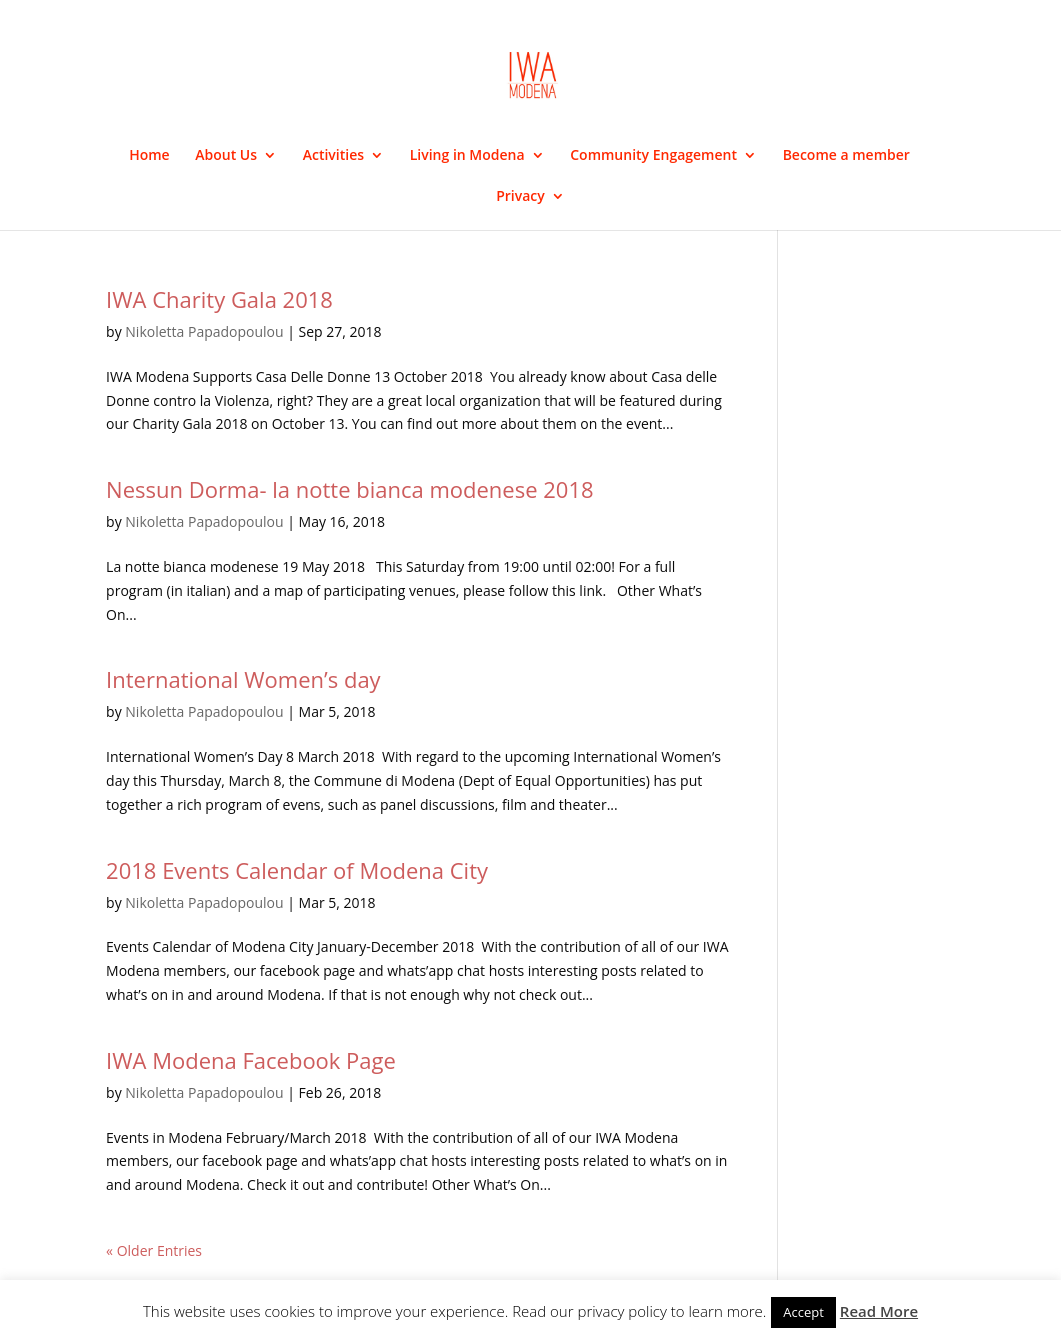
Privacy (520, 197)
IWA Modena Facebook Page (251, 1060)
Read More (879, 1311)
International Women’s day (243, 679)
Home (149, 156)
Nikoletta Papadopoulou (204, 331)
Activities (333, 156)
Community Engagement (653, 156)
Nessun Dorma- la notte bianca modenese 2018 (349, 489)
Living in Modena (467, 156)
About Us (226, 156)
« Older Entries (154, 1250)
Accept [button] (803, 1312)
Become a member (846, 156)
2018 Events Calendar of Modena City (297, 870)
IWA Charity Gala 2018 (219, 299)
